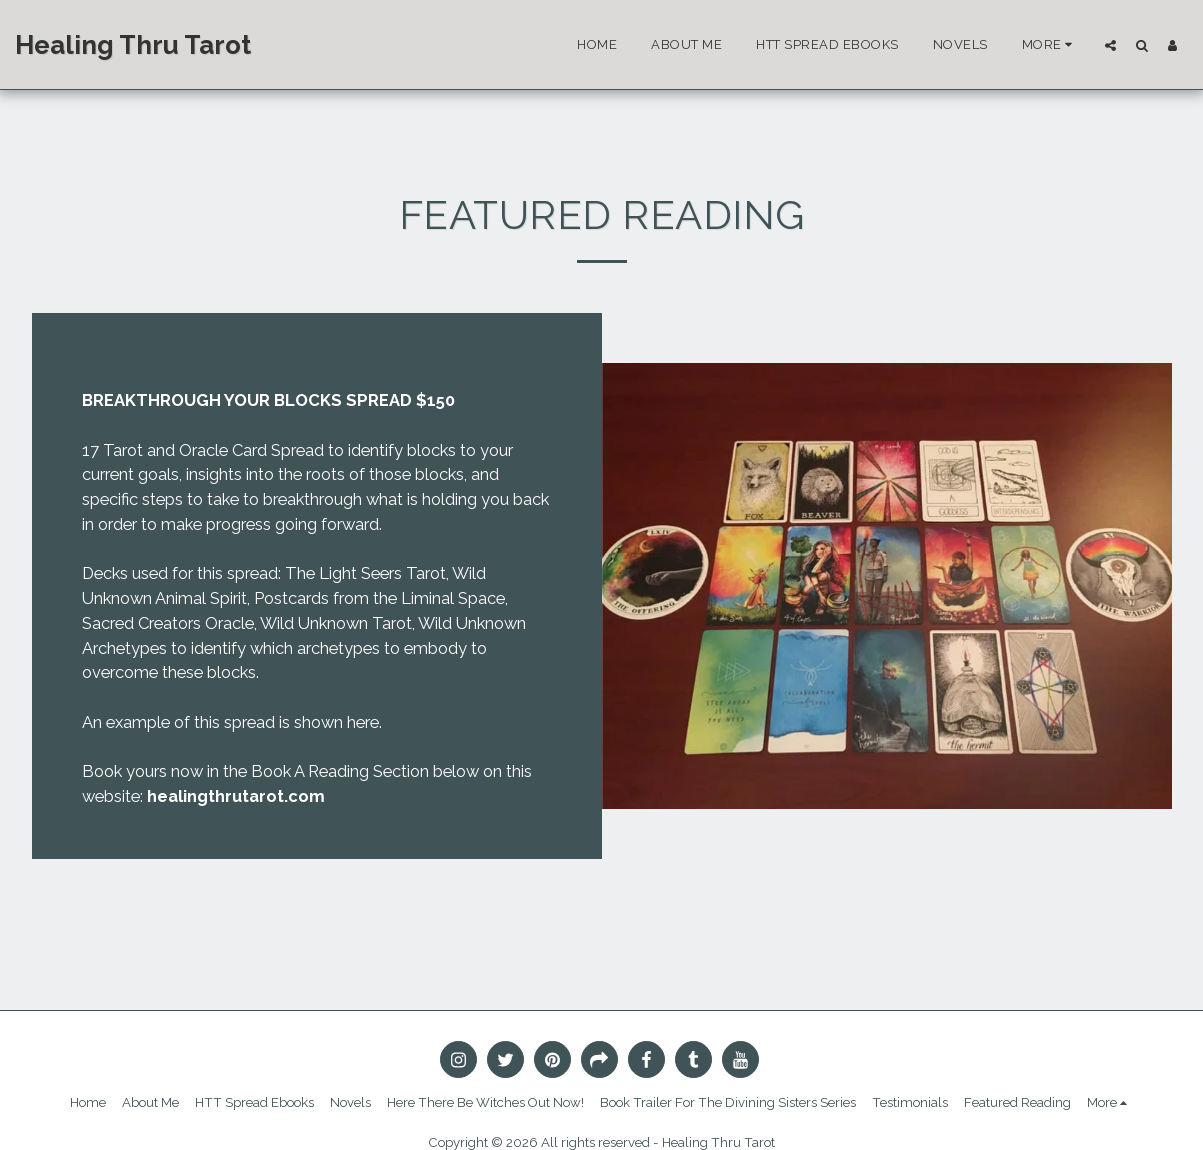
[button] (1110, 45)
